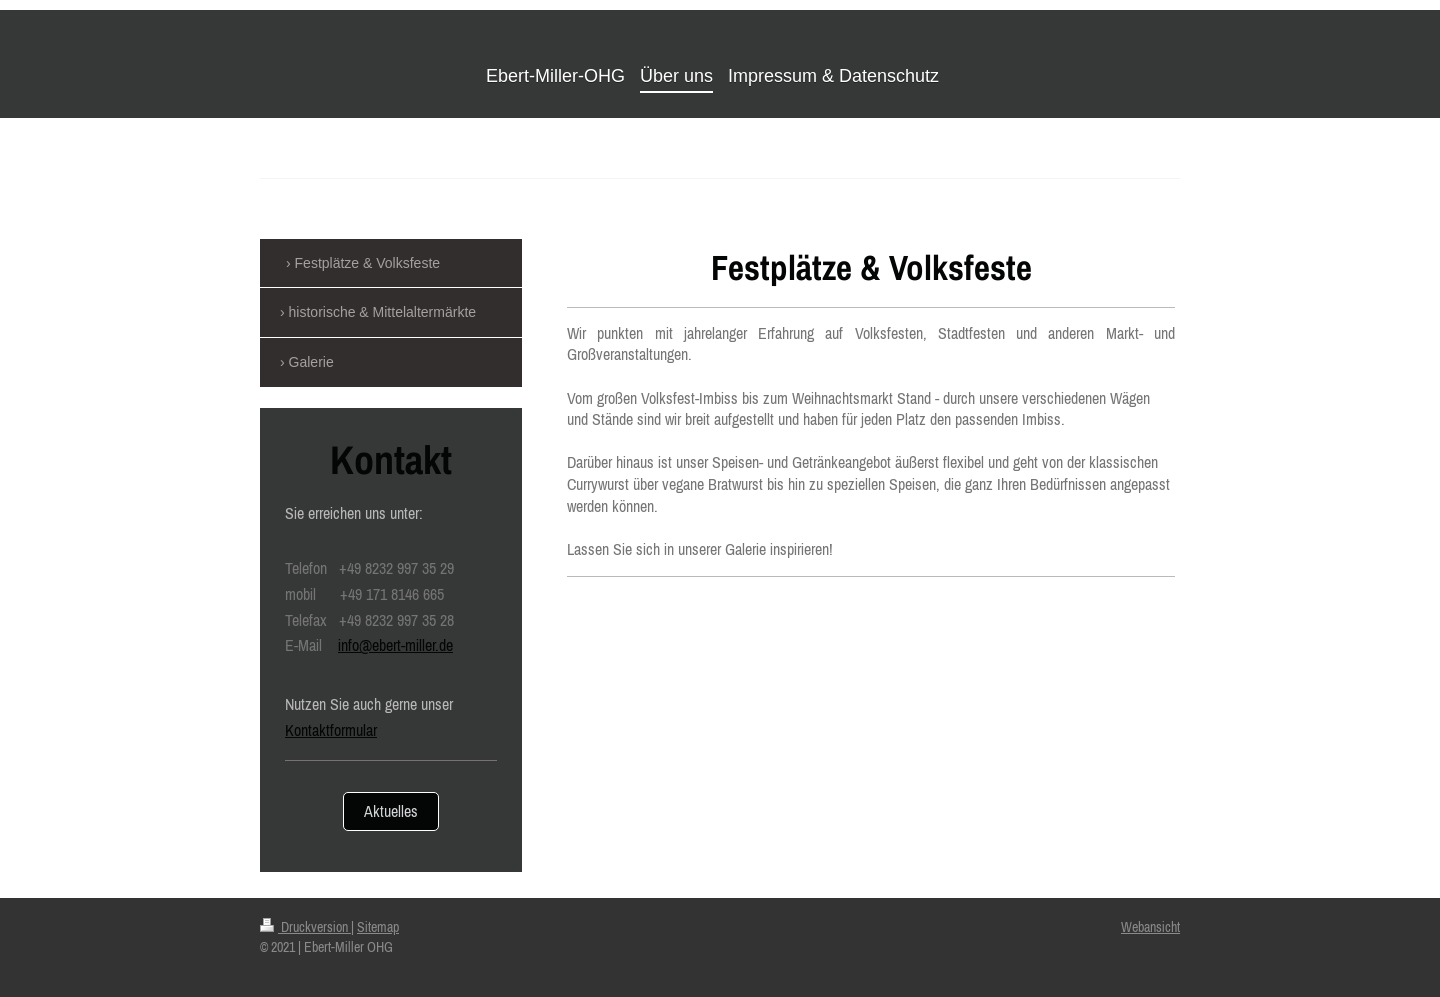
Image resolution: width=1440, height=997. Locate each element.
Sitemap (378, 927)
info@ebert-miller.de (395, 645)
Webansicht (1150, 927)
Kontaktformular (331, 730)
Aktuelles (391, 811)
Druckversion (305, 927)
